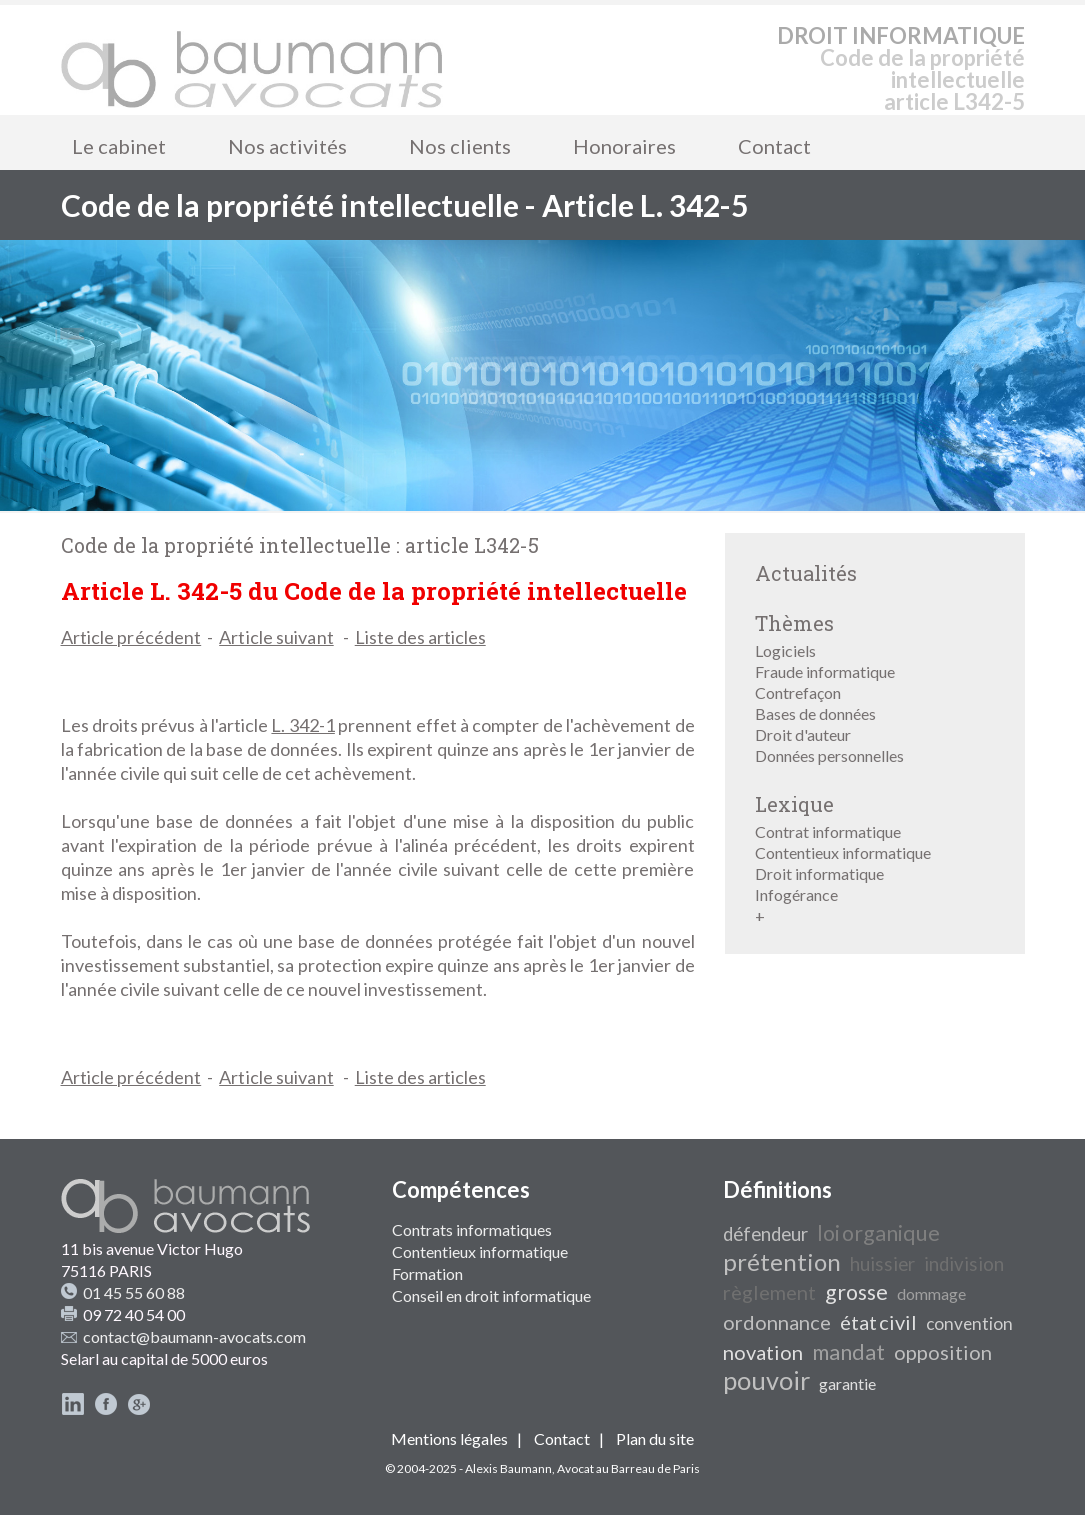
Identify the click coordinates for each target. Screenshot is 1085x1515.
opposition (943, 1352)
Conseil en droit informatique (491, 1295)
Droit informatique (819, 873)
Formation (427, 1273)
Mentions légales (449, 1438)
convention (969, 1323)
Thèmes (794, 623)
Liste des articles (420, 637)
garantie (847, 1383)
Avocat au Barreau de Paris (628, 1468)
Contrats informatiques (472, 1229)
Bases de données (815, 713)
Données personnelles (829, 755)
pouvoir (766, 1380)
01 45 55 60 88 (134, 1292)
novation (763, 1352)
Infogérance (796, 894)
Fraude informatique (825, 671)
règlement (769, 1292)
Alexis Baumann (508, 1468)
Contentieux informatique (843, 852)
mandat (848, 1352)
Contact (774, 146)
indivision (964, 1264)
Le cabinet (119, 146)
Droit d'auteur (803, 734)
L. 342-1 (302, 725)
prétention (782, 1261)
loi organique (878, 1233)
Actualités (806, 573)
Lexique (794, 804)
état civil (878, 1322)
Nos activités (287, 146)
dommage (931, 1293)
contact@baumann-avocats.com (194, 1336)
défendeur (765, 1234)
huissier (882, 1264)
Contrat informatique (828, 831)
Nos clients (460, 146)
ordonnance (777, 1322)
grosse (856, 1292)
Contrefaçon (798, 692)
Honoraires (624, 146)
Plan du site (655, 1438)
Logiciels (785, 650)
